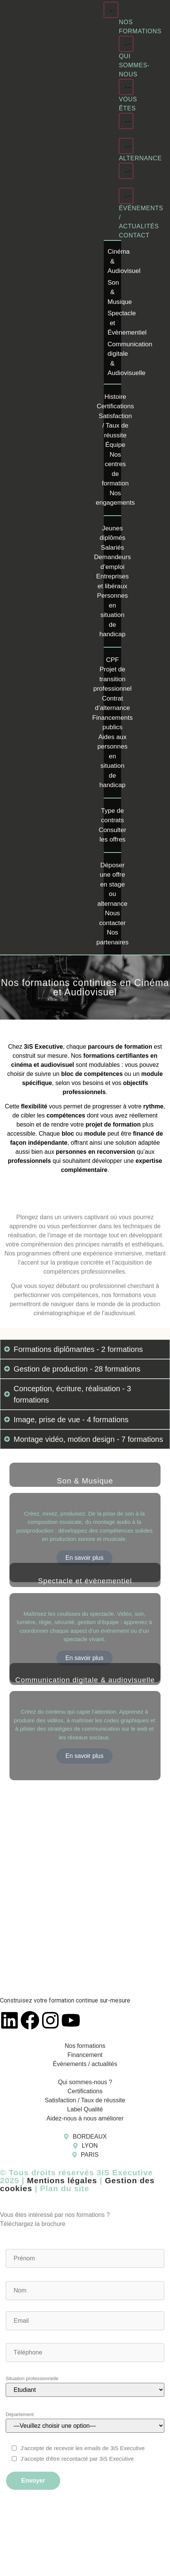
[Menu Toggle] (111, 10)
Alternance (140, 158)
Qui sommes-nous (134, 65)
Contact (134, 235)
